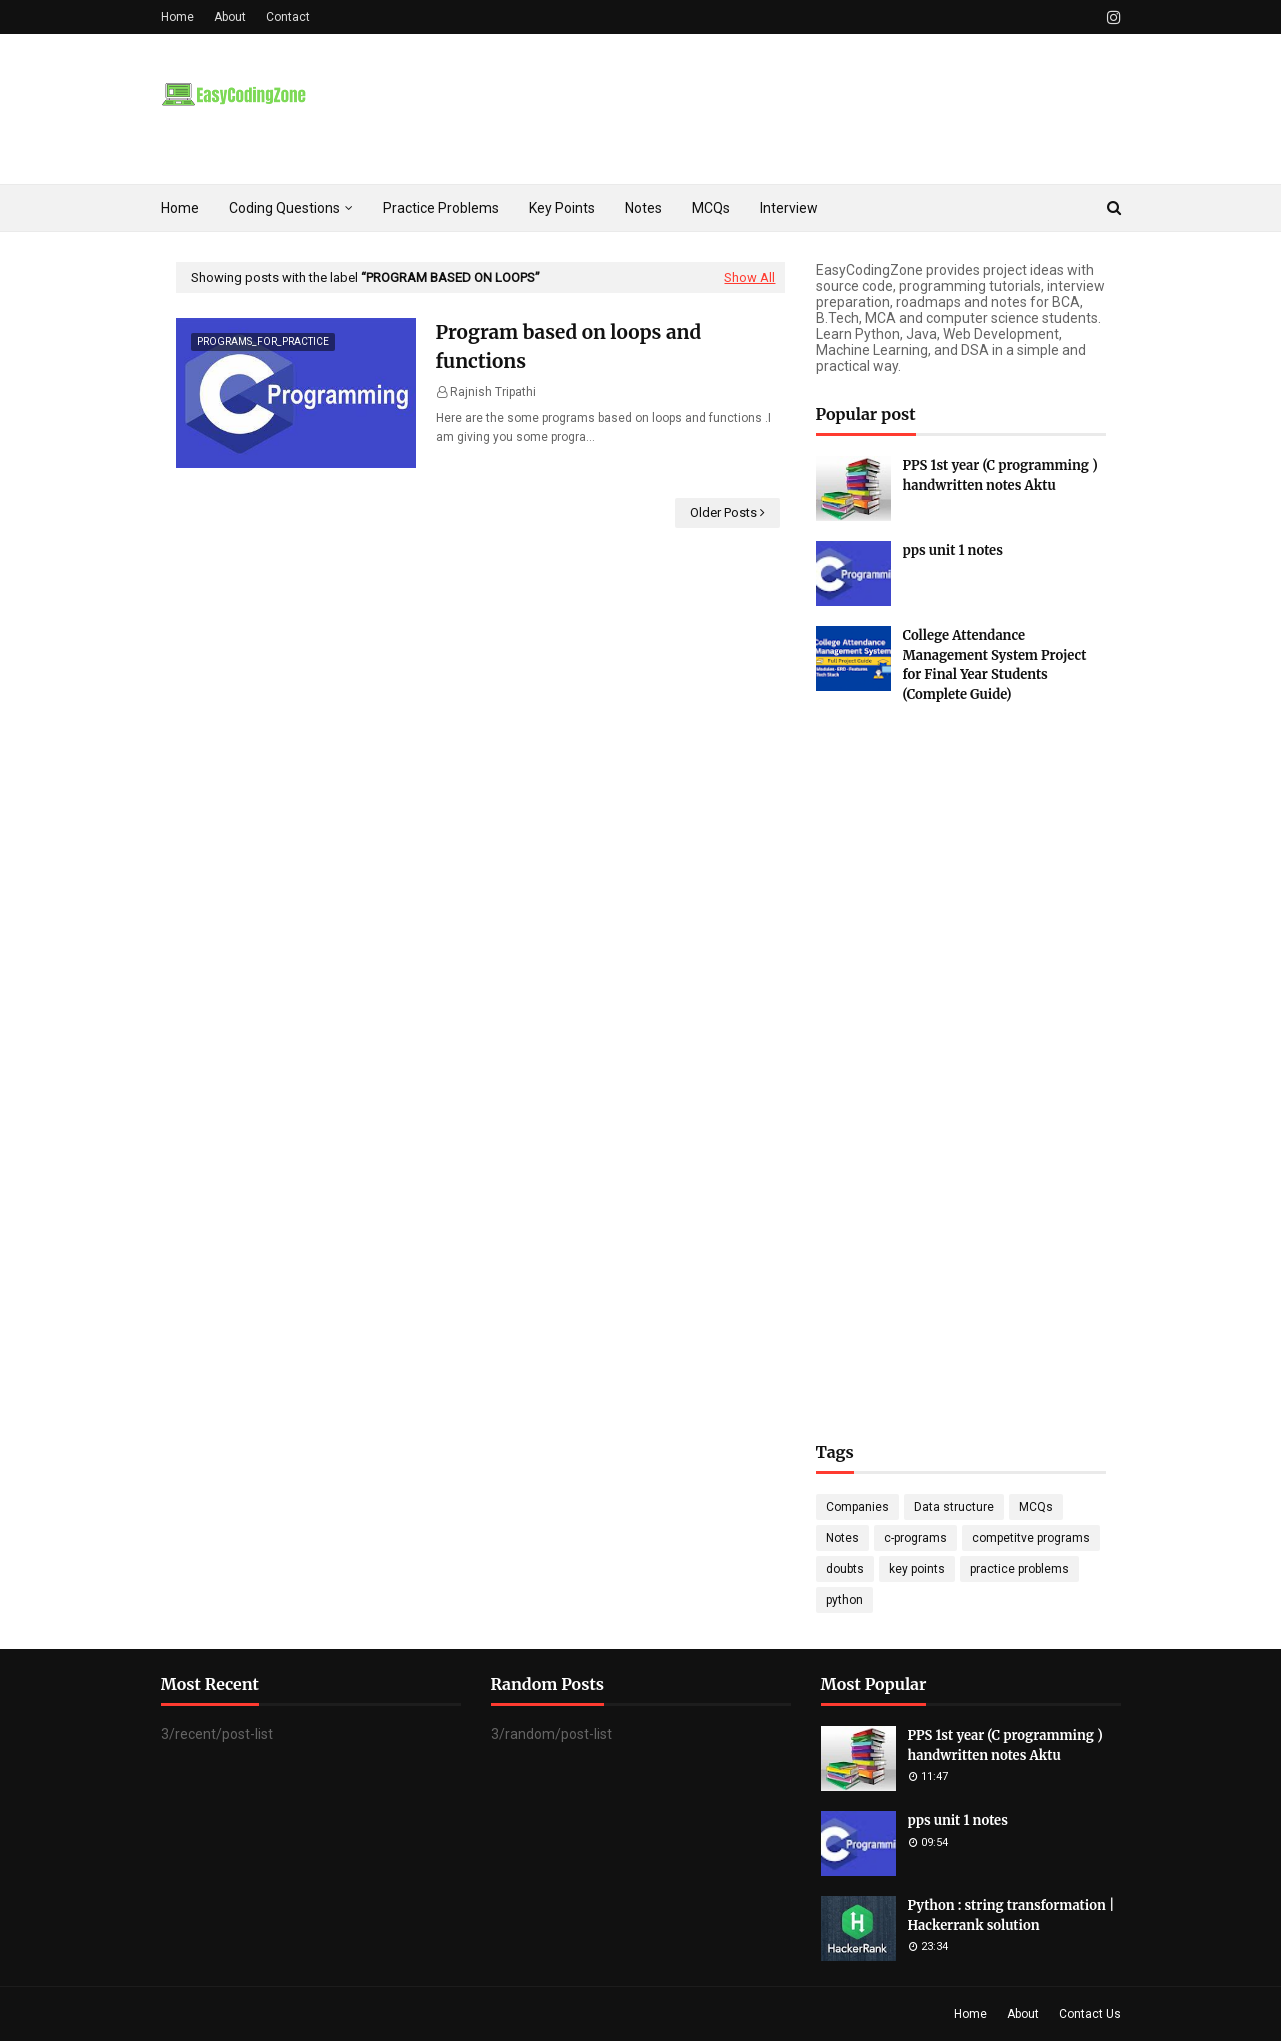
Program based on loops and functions (569, 346)
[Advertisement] (961, 1052)
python (844, 1600)
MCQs (1036, 1507)
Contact (288, 17)
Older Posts (723, 512)
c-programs (915, 1538)
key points (917, 1569)
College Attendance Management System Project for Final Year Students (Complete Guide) (995, 665)
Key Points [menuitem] (562, 208)
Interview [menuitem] (789, 208)
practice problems (1019, 1569)
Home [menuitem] (180, 208)
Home (177, 17)
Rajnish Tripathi (493, 392)
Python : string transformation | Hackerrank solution (1011, 1915)
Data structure (954, 1507)
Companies (857, 1507)
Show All (749, 277)
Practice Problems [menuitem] (441, 208)
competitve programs (1031, 1538)
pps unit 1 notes (953, 550)
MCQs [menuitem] (711, 208)
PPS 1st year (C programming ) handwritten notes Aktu (1000, 475)
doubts (845, 1569)
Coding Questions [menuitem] (284, 208)
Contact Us (1090, 2014)
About (230, 17)
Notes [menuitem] (643, 208)
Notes (842, 1538)
